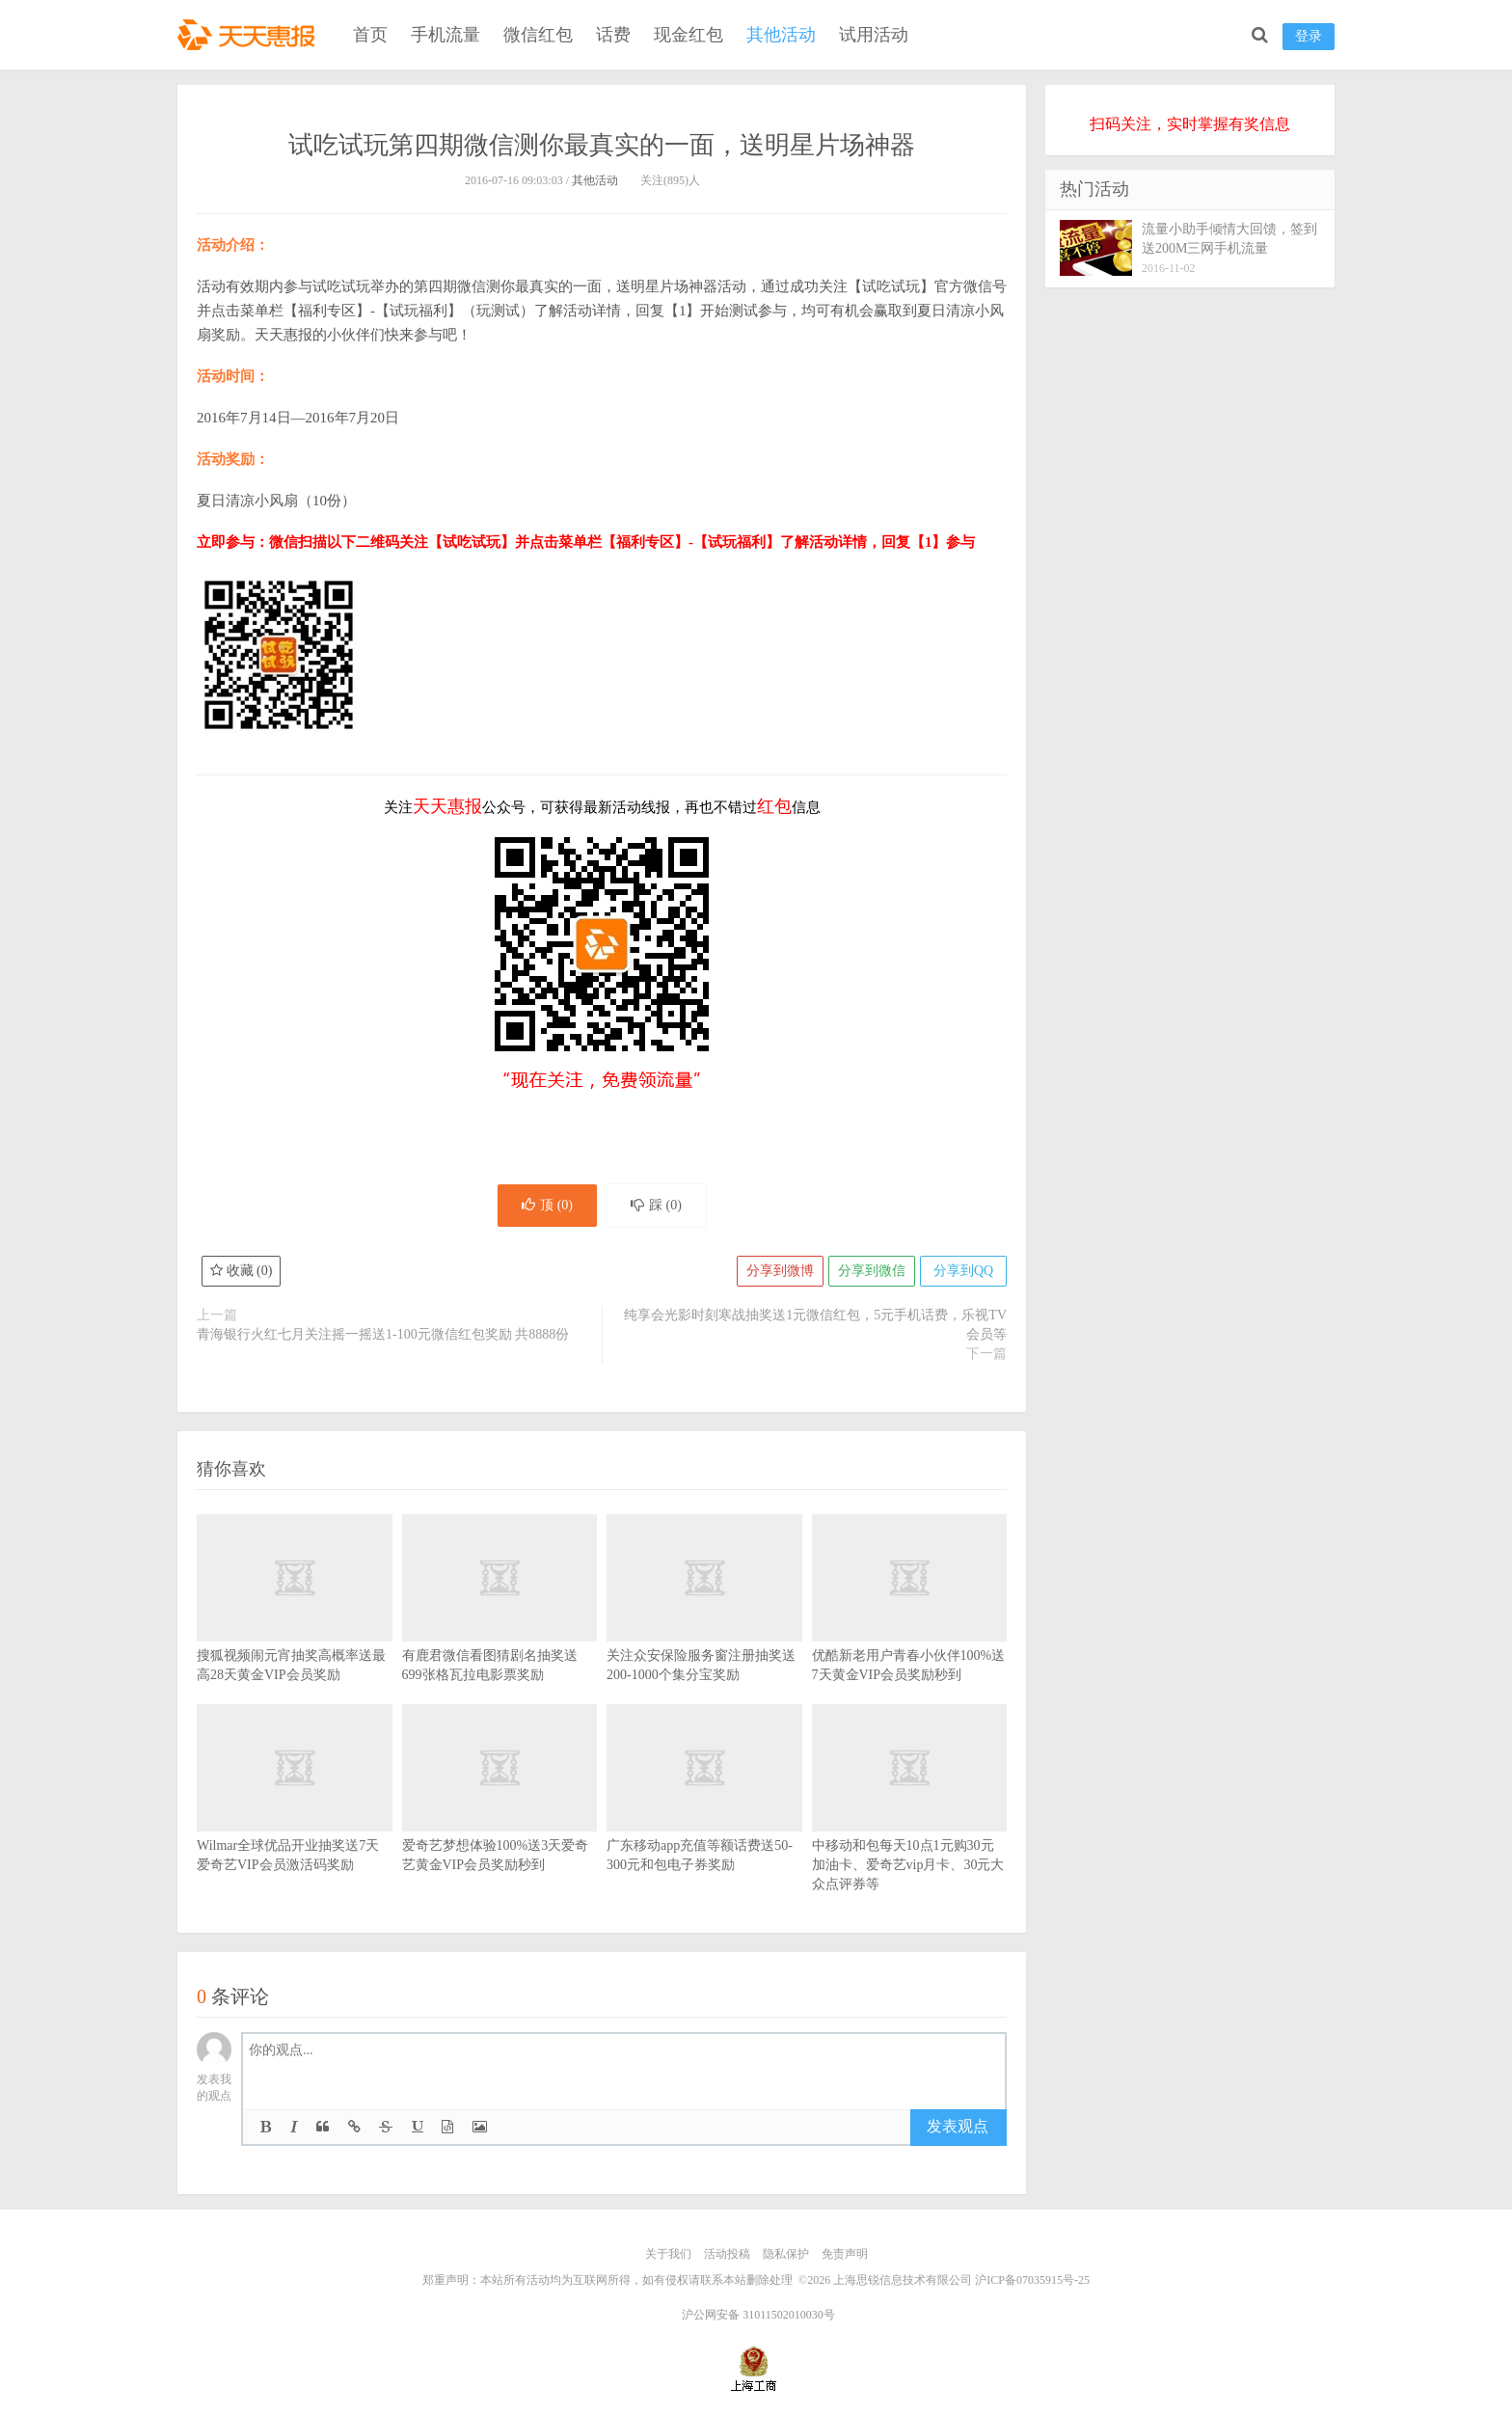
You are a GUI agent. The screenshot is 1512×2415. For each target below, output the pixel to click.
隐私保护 (786, 2254)
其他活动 (781, 34)
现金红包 (688, 34)
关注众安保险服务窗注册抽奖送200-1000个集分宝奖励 (704, 1627)
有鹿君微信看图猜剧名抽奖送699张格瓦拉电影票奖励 (500, 1627)
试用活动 (873, 34)
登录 (1308, 36)
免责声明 (845, 2254)
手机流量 (445, 34)
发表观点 (957, 2126)
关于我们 (668, 2254)
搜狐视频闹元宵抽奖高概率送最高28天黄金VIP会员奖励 (294, 1627)
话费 (613, 34)
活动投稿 (727, 2254)
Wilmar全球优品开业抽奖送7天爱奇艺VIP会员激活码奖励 (294, 1817)
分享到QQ (963, 1270)
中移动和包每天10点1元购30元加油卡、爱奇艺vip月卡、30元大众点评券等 (910, 1826)
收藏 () (241, 1270)
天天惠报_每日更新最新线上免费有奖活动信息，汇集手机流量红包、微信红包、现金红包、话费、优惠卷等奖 (249, 34)
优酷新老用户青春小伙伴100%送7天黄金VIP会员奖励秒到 (910, 1627)
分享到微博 (780, 1270)
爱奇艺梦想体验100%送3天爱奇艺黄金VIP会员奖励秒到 (500, 1817)
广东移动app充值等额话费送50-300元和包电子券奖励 (704, 1817)
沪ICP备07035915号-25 (1032, 2280)
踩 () (656, 1205)
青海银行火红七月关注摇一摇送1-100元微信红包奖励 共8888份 (383, 1334)
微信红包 (538, 34)
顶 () (547, 1205)
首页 (370, 34)
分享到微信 (871, 1270)
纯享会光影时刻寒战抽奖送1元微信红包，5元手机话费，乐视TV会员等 (815, 1325)
